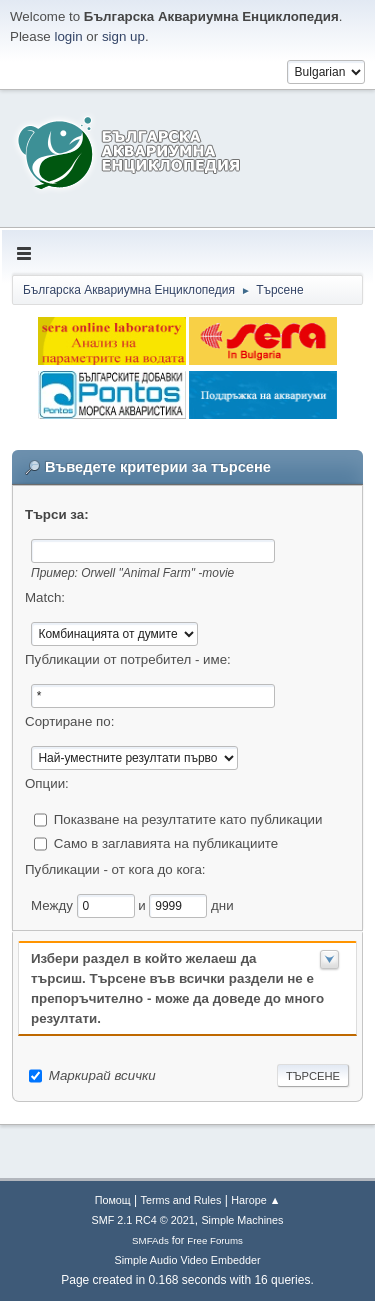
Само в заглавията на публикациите (166, 842)
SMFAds (150, 1240)
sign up (123, 36)
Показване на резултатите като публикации (188, 818)
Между (54, 904)
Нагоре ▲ (255, 1200)
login (68, 36)
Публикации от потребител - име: (128, 659)
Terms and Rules (181, 1200)
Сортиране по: (69, 721)
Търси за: (57, 514)
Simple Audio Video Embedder (187, 1260)
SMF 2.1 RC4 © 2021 (143, 1220)
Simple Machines (242, 1220)
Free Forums (215, 1240)
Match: (45, 597)
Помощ (113, 1200)
